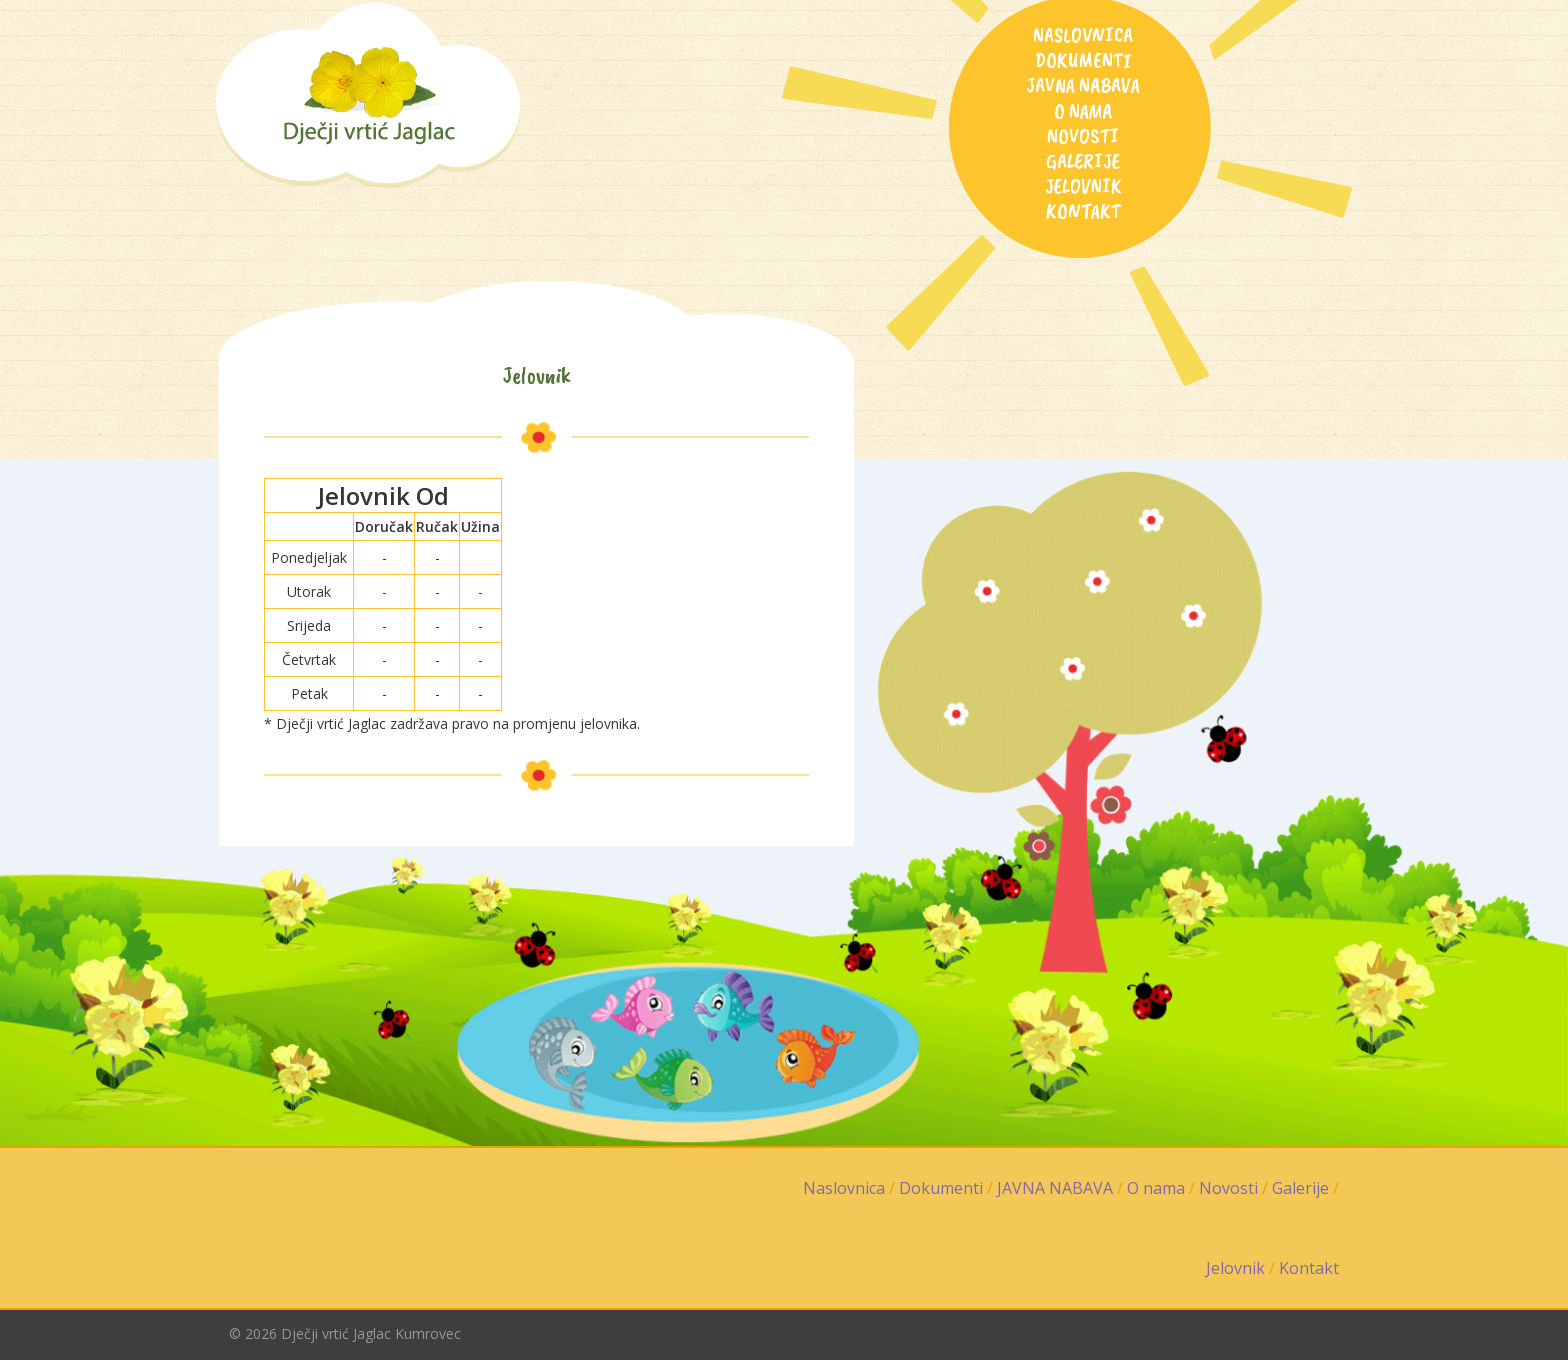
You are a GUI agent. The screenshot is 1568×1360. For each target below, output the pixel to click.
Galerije (1083, 161)
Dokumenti (1083, 60)
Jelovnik (1083, 186)
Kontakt (1083, 211)
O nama (1083, 111)
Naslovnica (1083, 35)
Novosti (1083, 136)
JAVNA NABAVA (1083, 85)
